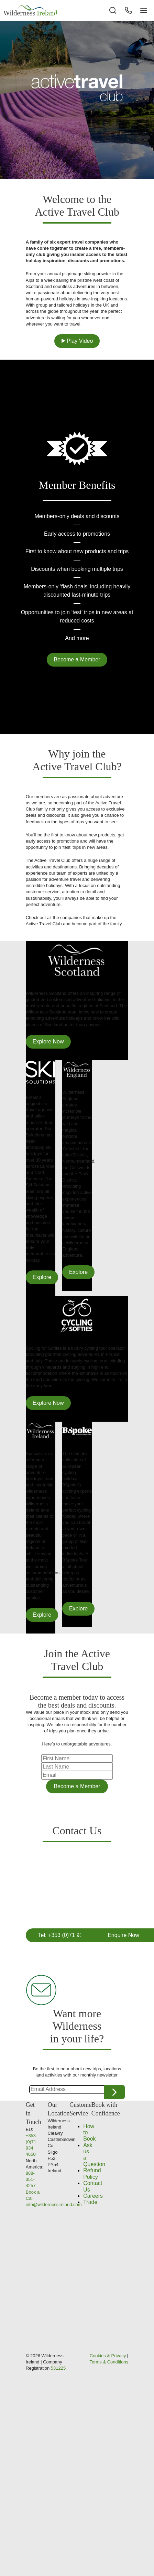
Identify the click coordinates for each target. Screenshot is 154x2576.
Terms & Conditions (108, 2361)
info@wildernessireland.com (54, 2204)
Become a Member (77, 659)
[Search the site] (113, 10)
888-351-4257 (31, 2179)
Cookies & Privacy (108, 2355)
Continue (114, 2092)
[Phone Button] (128, 10)
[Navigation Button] (144, 10)
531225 (58, 2368)
